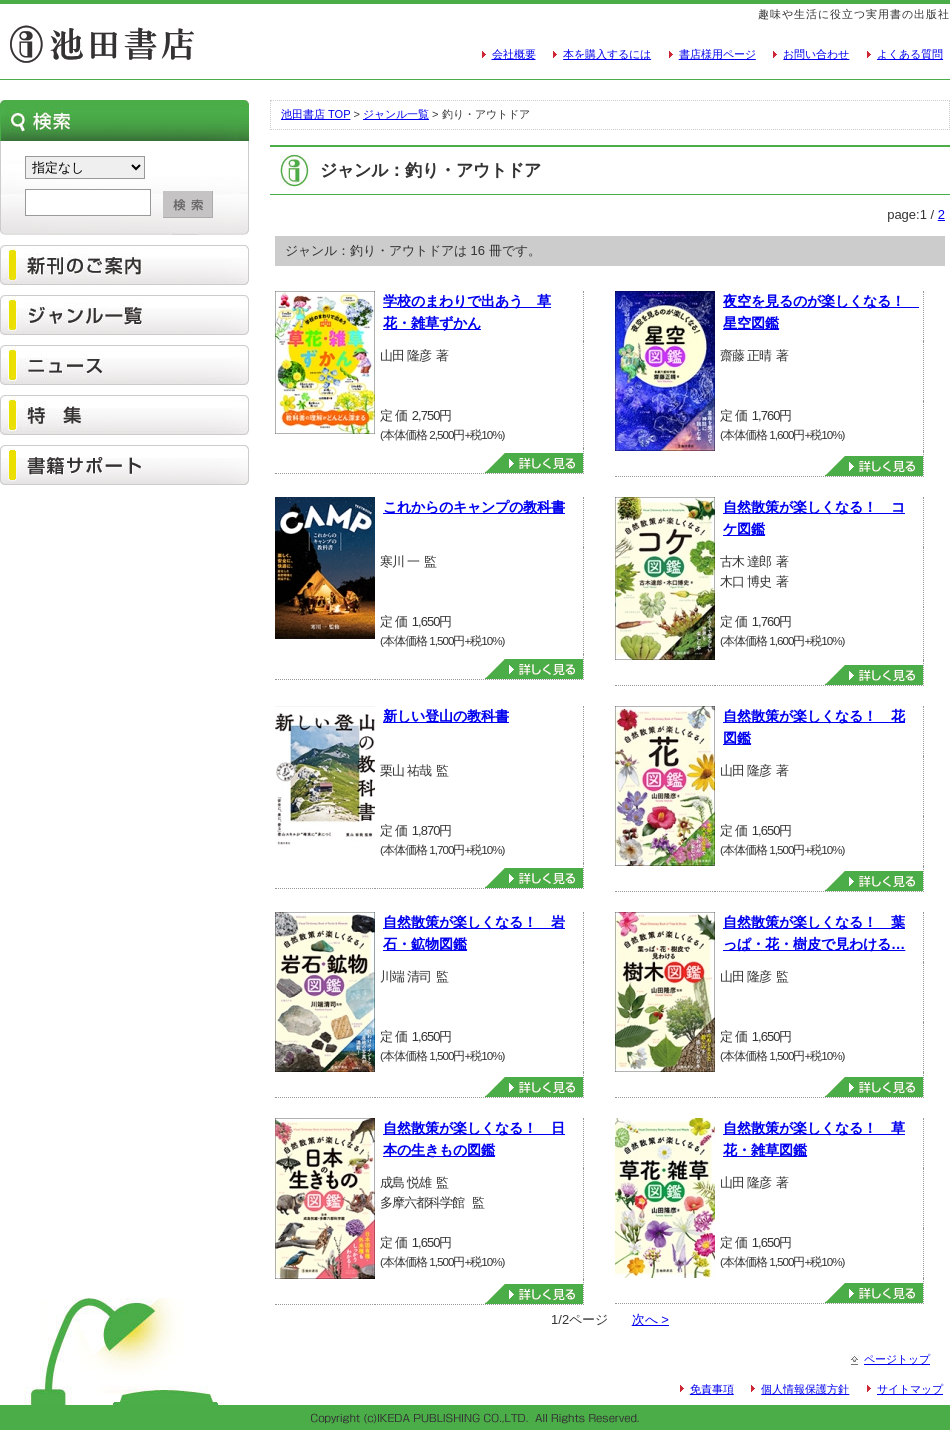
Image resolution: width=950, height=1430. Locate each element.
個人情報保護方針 (805, 1389)
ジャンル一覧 (396, 114)
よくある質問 (910, 54)
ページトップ (897, 1359)
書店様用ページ (717, 54)
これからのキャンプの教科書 (474, 507)
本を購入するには (607, 54)
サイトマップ (910, 1389)
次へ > (650, 1319)
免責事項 (712, 1389)
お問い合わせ (816, 54)
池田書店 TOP (315, 114)
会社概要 (514, 54)
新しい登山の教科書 (446, 716)
